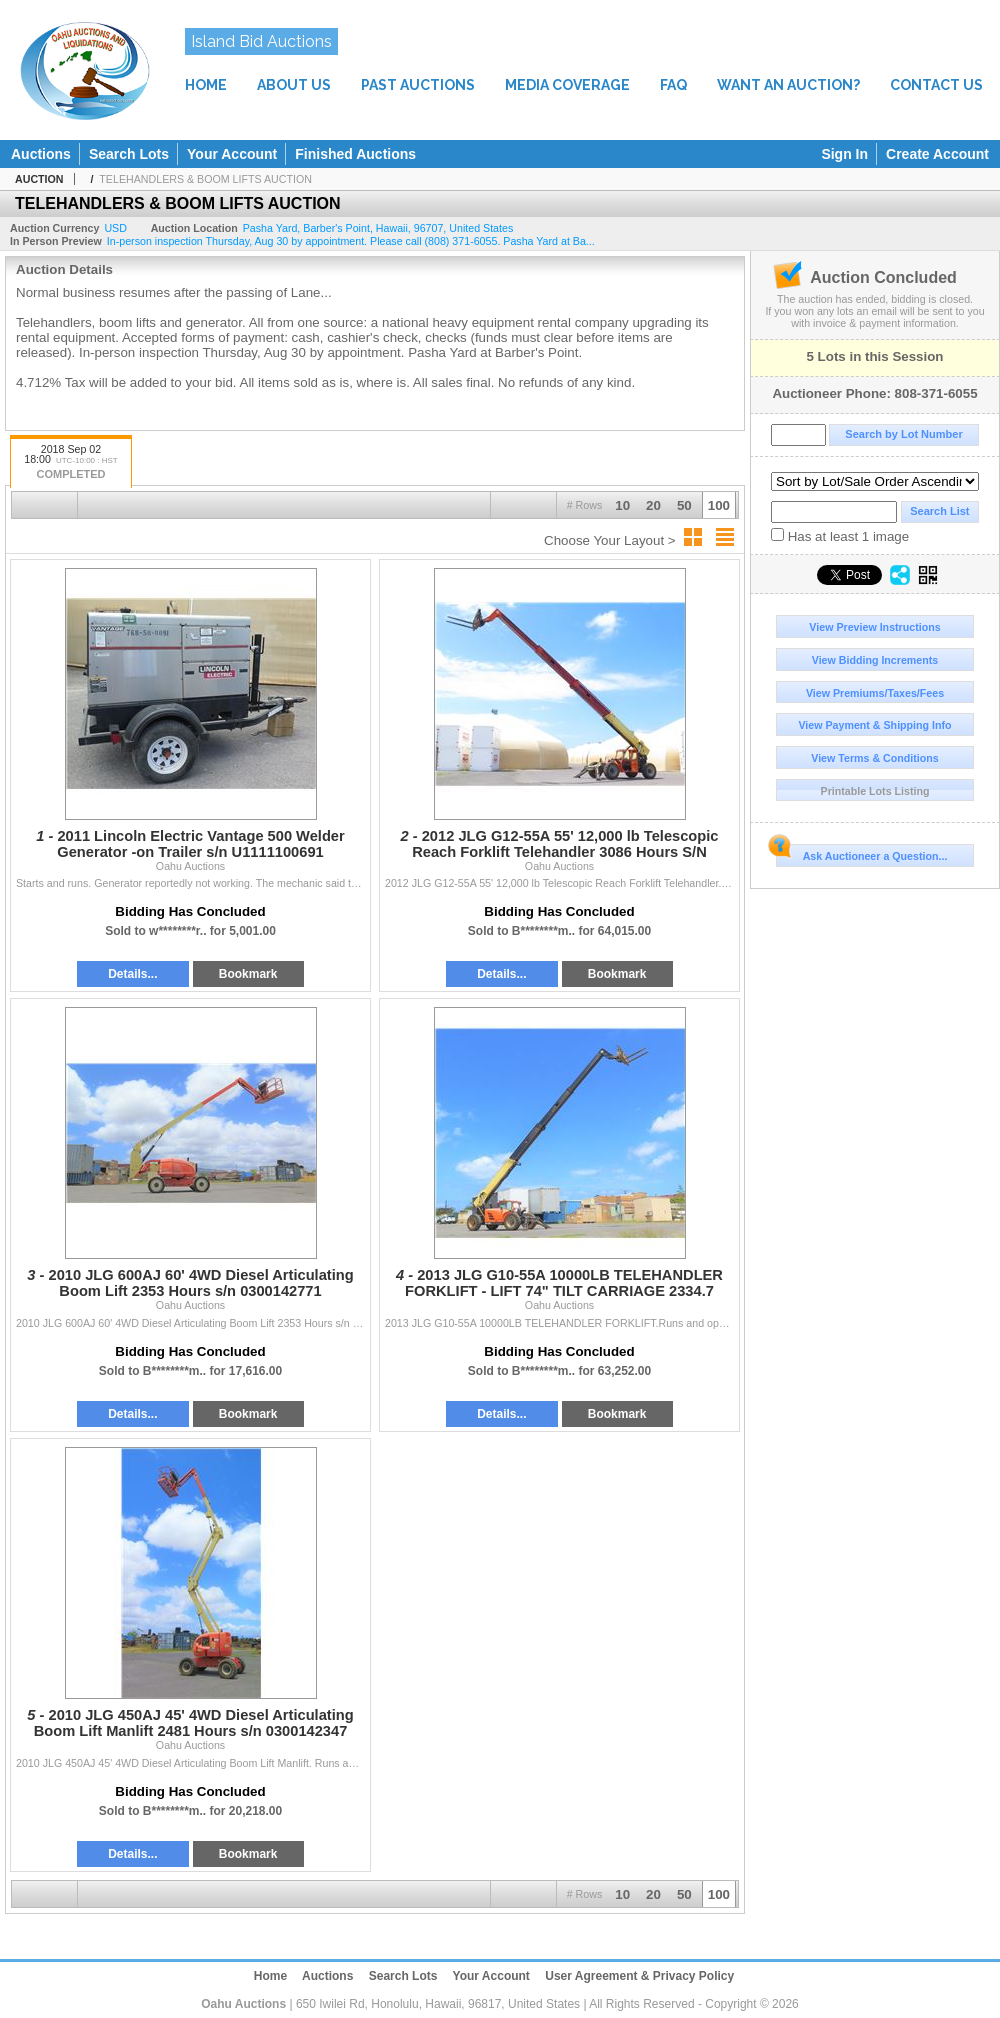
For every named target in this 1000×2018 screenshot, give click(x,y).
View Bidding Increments (875, 660)
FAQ (673, 85)
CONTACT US (936, 85)
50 (684, 505)
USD (115, 228)
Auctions (41, 154)
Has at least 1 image (840, 536)
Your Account (232, 154)
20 (653, 505)
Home (270, 1976)
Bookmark (248, 974)
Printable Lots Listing (875, 791)
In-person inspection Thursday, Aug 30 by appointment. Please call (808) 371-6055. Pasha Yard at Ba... (351, 241)
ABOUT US (294, 85)
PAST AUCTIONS (418, 85)
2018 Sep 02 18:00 (71, 463)
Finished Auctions (355, 154)
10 (622, 505)
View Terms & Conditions (875, 758)
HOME (206, 85)
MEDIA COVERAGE (567, 85)
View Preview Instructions (874, 627)
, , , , (378, 228)
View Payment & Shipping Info (874, 725)
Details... (132, 974)
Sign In (844, 154)
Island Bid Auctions (261, 41)
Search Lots (129, 154)
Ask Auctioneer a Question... (861, 853)
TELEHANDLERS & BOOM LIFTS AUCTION (205, 179)
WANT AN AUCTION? (788, 85)
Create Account (937, 154)
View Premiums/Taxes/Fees (875, 693)
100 (719, 505)
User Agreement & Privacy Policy (639, 1976)
